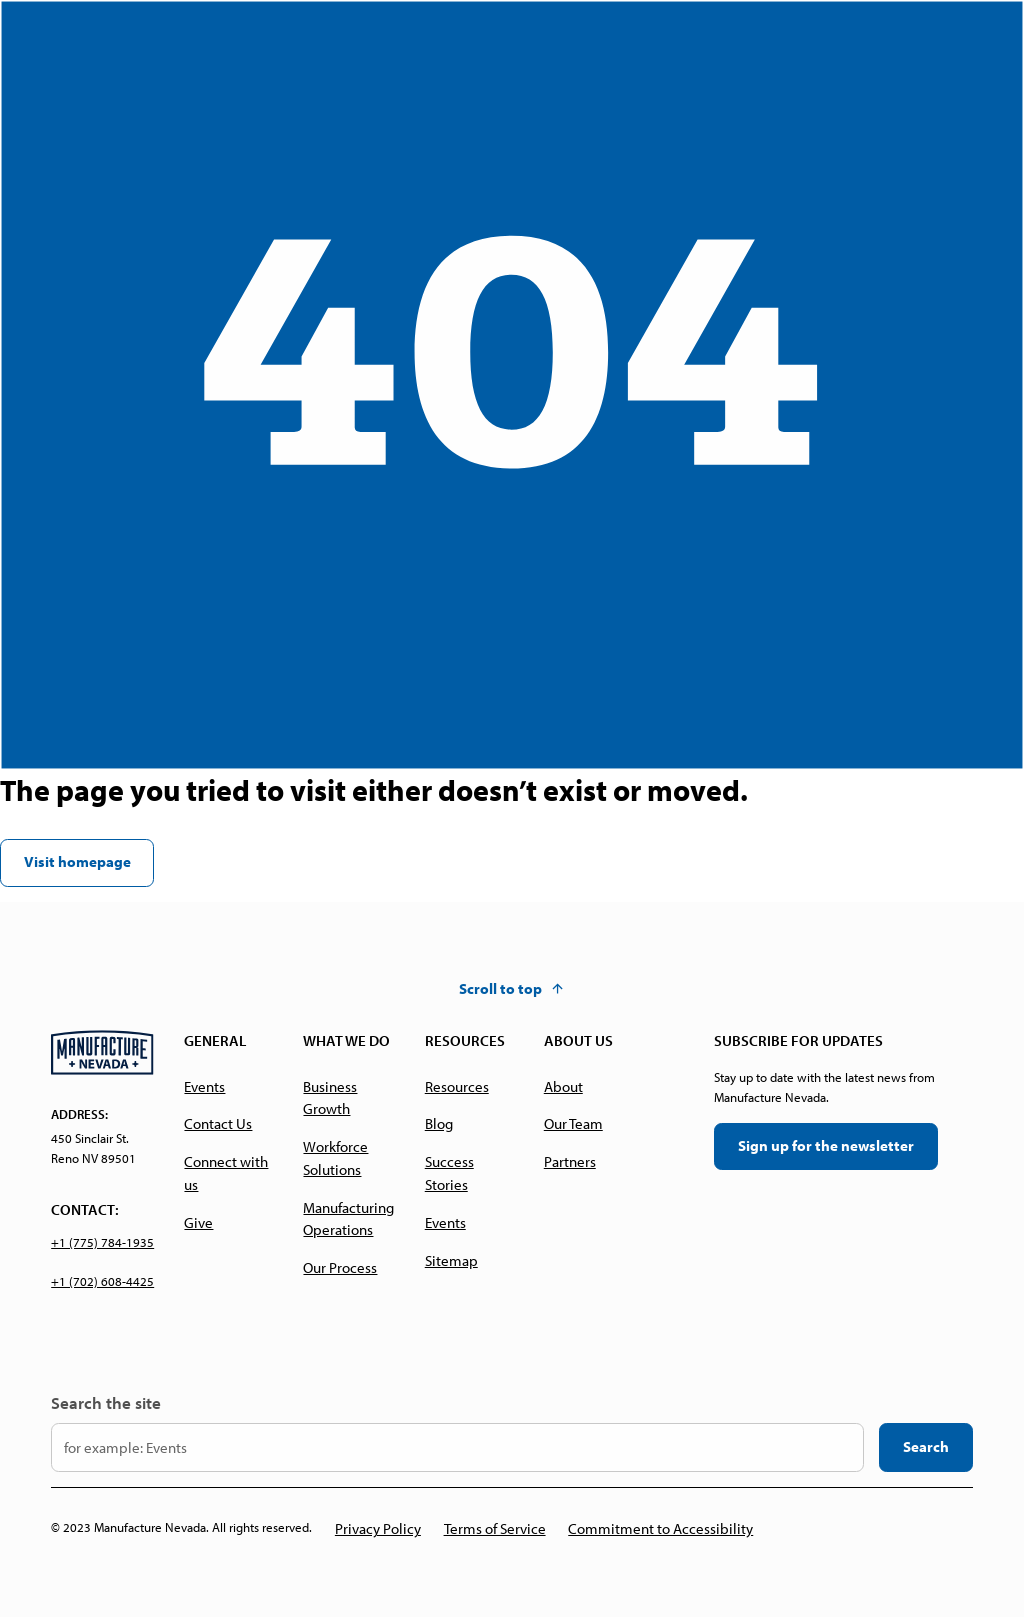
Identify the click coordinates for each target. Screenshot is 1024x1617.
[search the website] (925, 1447)
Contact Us (218, 1123)
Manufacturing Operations (348, 1219)
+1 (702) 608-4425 (102, 1281)
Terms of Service (495, 1528)
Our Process (340, 1267)
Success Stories (449, 1173)
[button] (512, 988)
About (563, 1086)
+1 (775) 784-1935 (102, 1242)
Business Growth (330, 1098)
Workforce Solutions (335, 1158)
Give (198, 1222)
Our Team (573, 1123)
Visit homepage (77, 861)
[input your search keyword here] (457, 1447)
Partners (570, 1161)
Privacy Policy (378, 1528)
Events (204, 1086)
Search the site (106, 1402)
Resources (457, 1086)
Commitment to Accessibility (660, 1528)
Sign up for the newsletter (826, 1145)
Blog (439, 1123)
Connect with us (226, 1173)
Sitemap (451, 1260)
